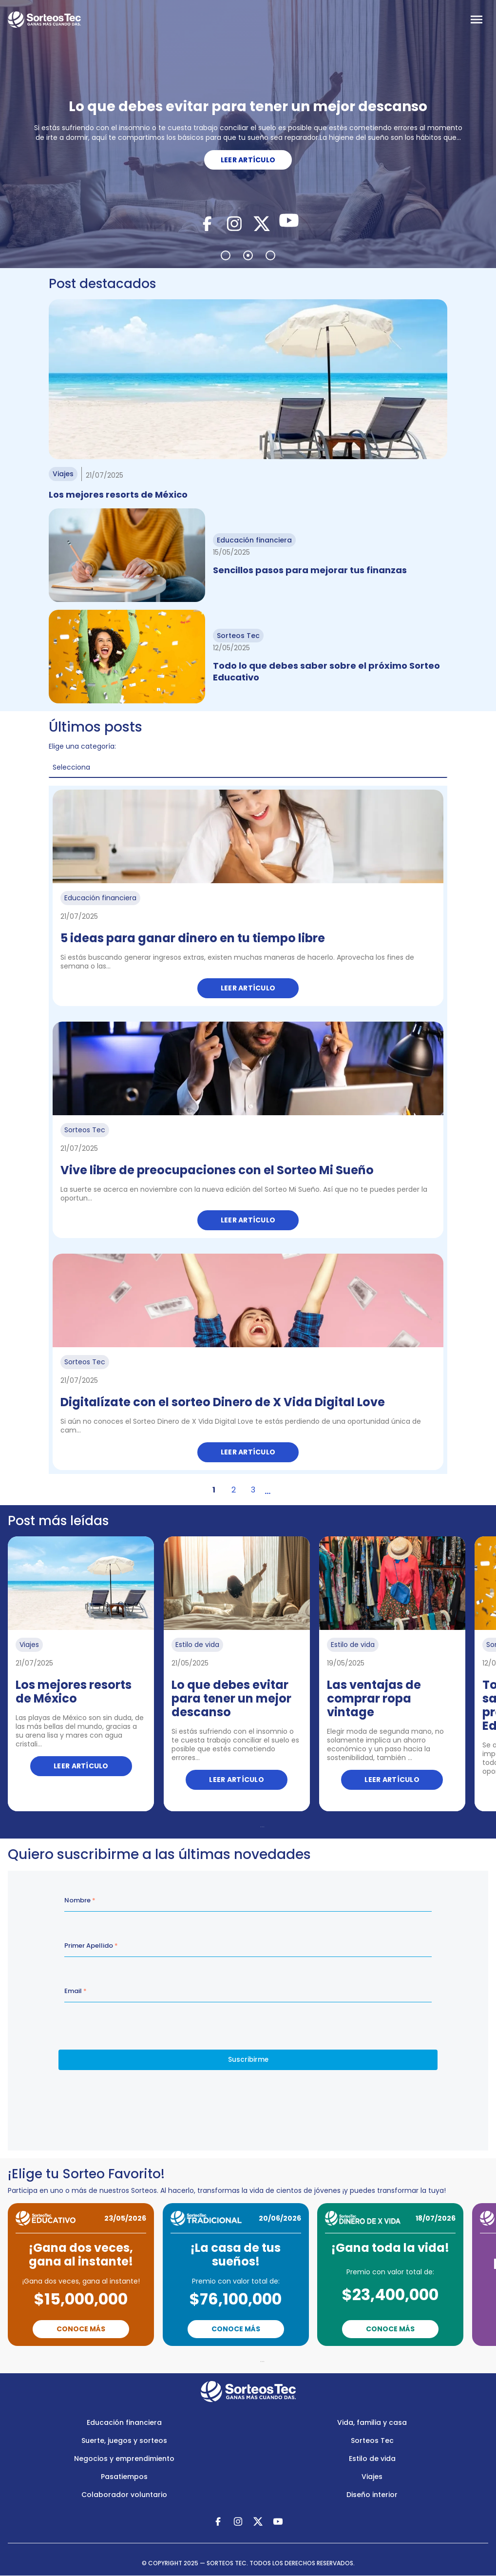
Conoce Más (81, 2329)
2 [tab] (248, 255)
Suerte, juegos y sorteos (124, 2440)
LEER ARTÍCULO (248, 160)
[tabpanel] (248, 134)
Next (304, 1825)
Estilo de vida (372, 2458)
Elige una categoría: (82, 746)
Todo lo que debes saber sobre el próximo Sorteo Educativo (326, 671)
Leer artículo (248, 988)
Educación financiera (124, 2422)
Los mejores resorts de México (118, 494)
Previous (200, 1825)
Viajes (372, 2476)
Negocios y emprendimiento (124, 2458)
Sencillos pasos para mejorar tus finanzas (310, 570)
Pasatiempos (124, 2476)
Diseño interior (372, 2494)
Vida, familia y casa (372, 2422)
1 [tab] (225, 255)
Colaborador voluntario (124, 2494)
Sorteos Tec (372, 2440)
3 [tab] (270, 255)
